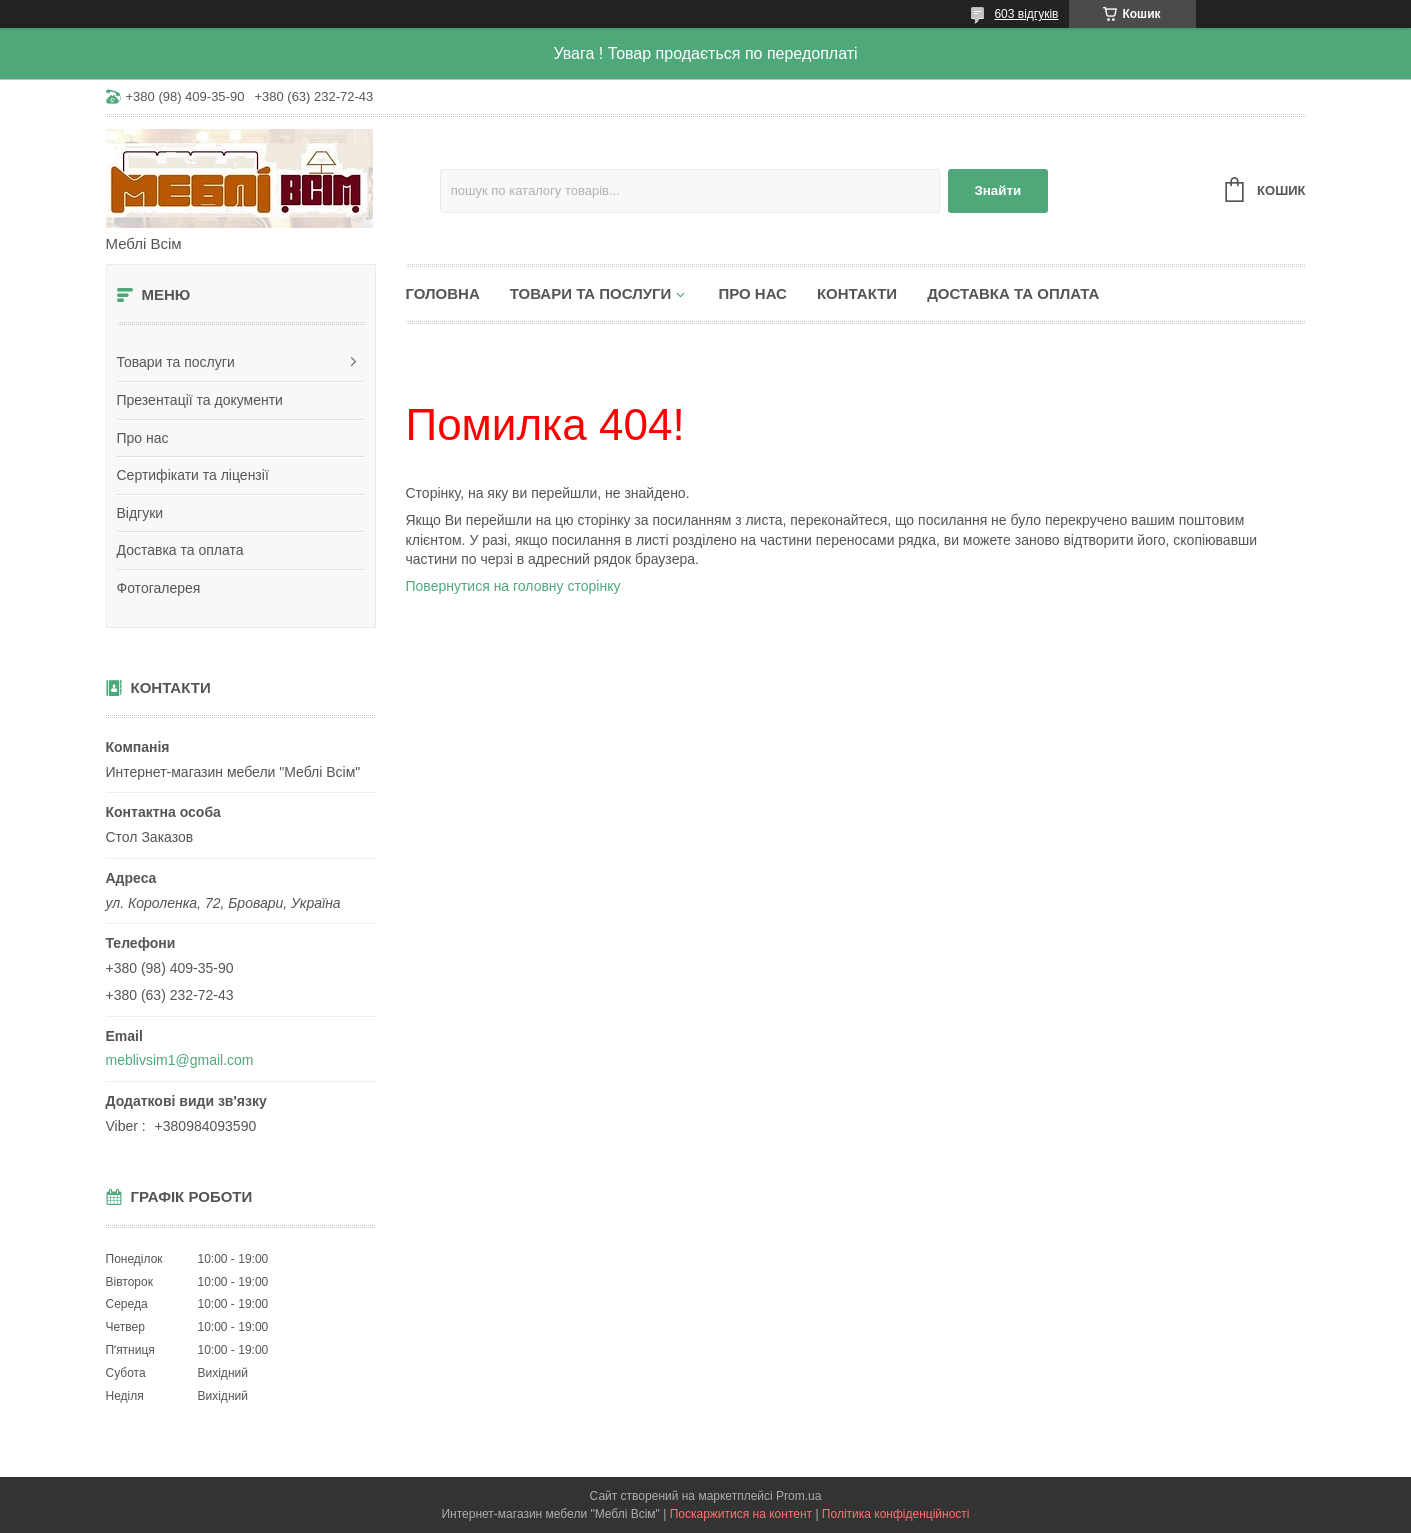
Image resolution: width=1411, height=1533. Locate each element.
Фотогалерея (159, 588)
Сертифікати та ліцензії (193, 475)
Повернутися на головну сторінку (513, 586)
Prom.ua (798, 1496)
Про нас (143, 438)
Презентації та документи (200, 400)
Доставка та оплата (180, 550)
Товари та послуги (176, 362)
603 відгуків (1026, 14)
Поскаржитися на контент (741, 1514)
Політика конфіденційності (896, 1514)
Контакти (857, 293)
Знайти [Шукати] (997, 190)
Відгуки (140, 513)
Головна (443, 293)
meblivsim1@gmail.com (180, 1060)
